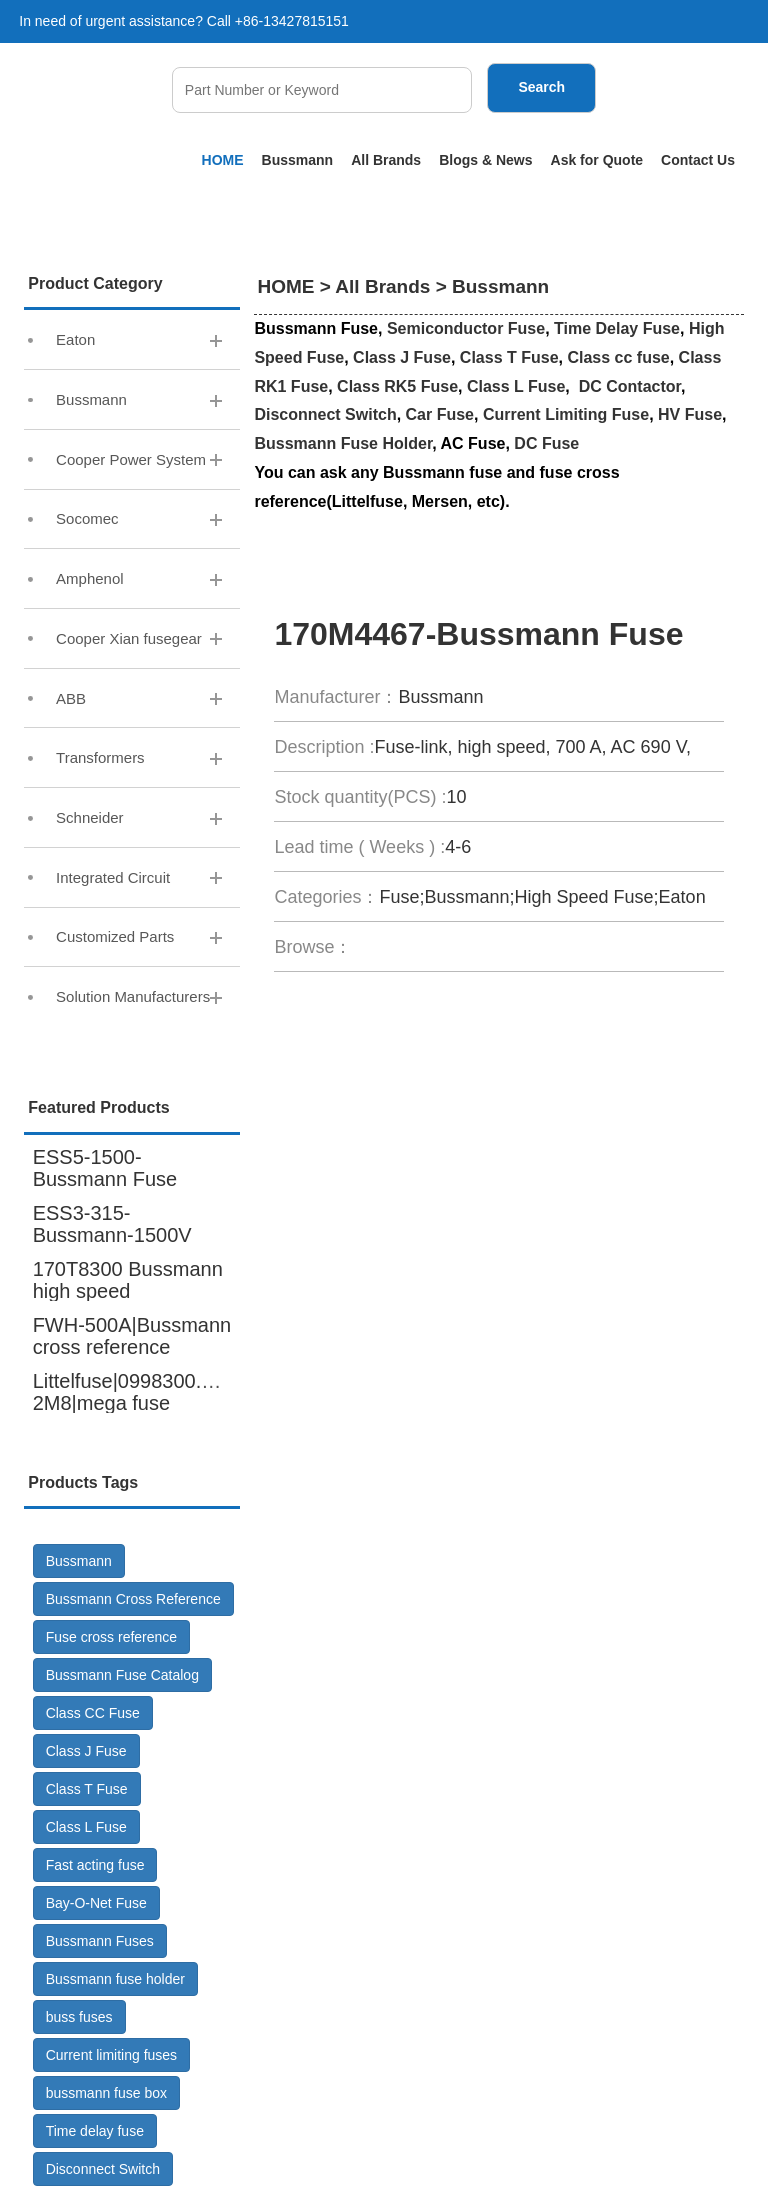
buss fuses (79, 2017)
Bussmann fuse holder (115, 1979)
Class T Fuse (87, 1789)
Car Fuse (440, 414)
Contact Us (698, 160)
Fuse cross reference (112, 1637)
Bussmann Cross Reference (133, 1599)
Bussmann (298, 160)
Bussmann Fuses (100, 1941)
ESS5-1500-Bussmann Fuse (105, 1168)
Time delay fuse (95, 2131)
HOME (223, 160)
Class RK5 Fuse (397, 386)
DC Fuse (546, 443)
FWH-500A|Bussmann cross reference (132, 1336)
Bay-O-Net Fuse (96, 1903)
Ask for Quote (597, 160)
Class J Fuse (86, 1751)
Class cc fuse (618, 357)
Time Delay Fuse (617, 328)
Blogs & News (485, 160)
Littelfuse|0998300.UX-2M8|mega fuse (134, 1392)
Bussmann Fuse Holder (343, 443)
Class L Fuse (86, 1827)
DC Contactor (630, 386)
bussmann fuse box (106, 2093)
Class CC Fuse (93, 1713)
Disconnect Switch (103, 2169)
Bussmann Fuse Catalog (122, 1675)
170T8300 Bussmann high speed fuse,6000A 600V (128, 1291)
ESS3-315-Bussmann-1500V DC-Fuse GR (112, 1235)
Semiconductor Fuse (466, 328)
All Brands (386, 160)
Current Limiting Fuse (566, 414)
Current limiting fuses (112, 2055)
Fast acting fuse (95, 1865)
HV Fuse (690, 414)
